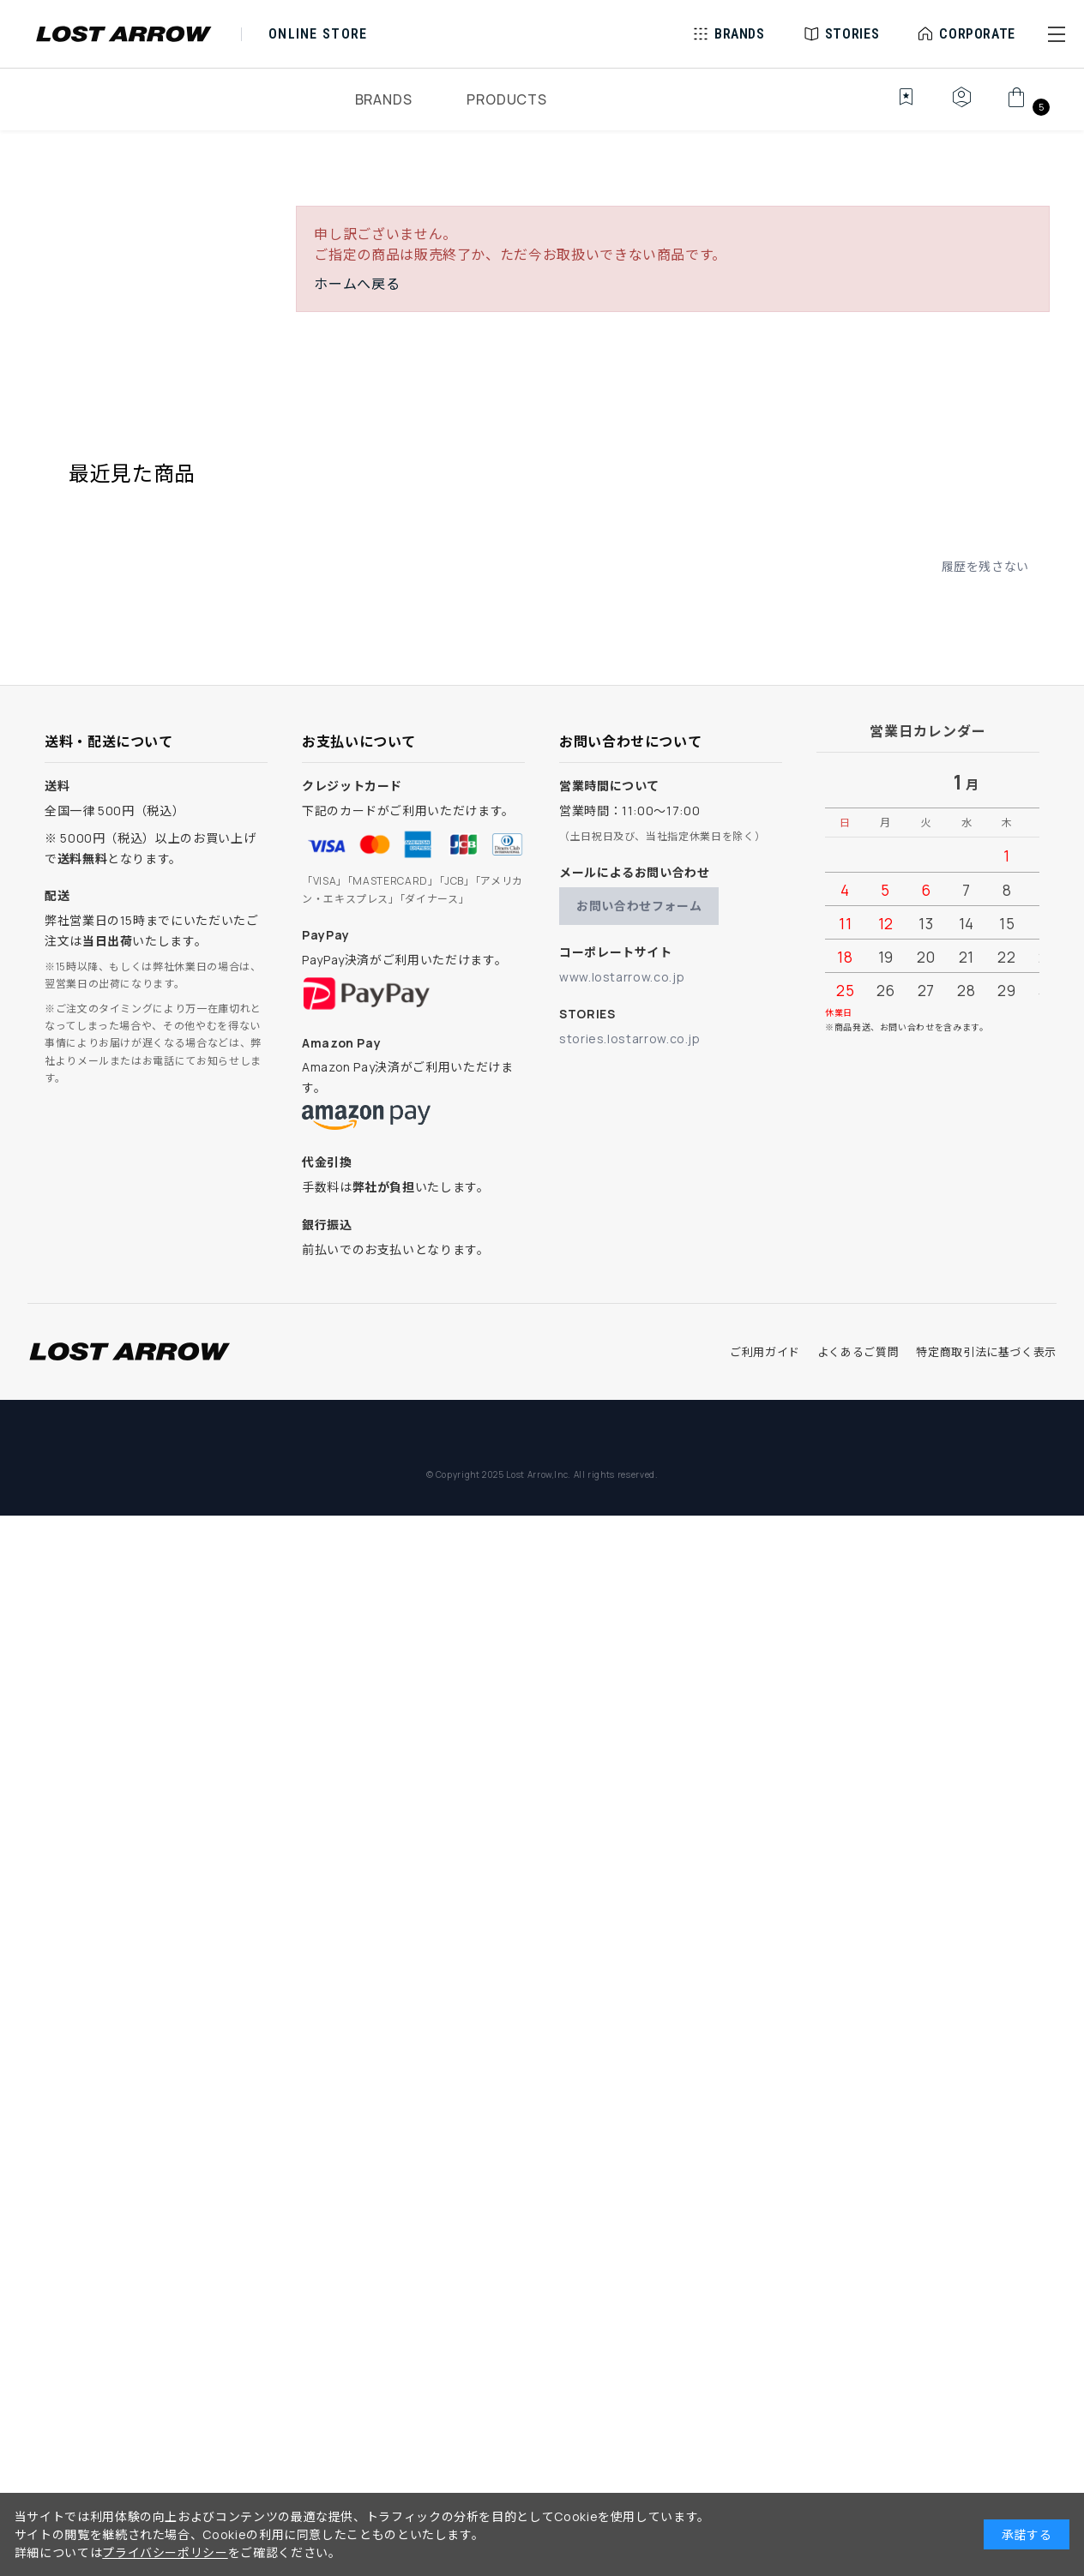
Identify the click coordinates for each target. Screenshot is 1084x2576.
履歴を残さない (985, 566)
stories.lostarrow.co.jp (630, 1038)
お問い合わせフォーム (639, 906)
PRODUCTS (506, 99)
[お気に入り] (894, 106)
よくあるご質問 (858, 1352)
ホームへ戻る (357, 283)
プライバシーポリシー (164, 2552)
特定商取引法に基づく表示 (986, 1352)
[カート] (1026, 106)
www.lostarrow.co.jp (621, 977)
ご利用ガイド (765, 1352)
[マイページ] (961, 106)
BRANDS (384, 99)
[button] (1056, 34)
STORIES (852, 34)
